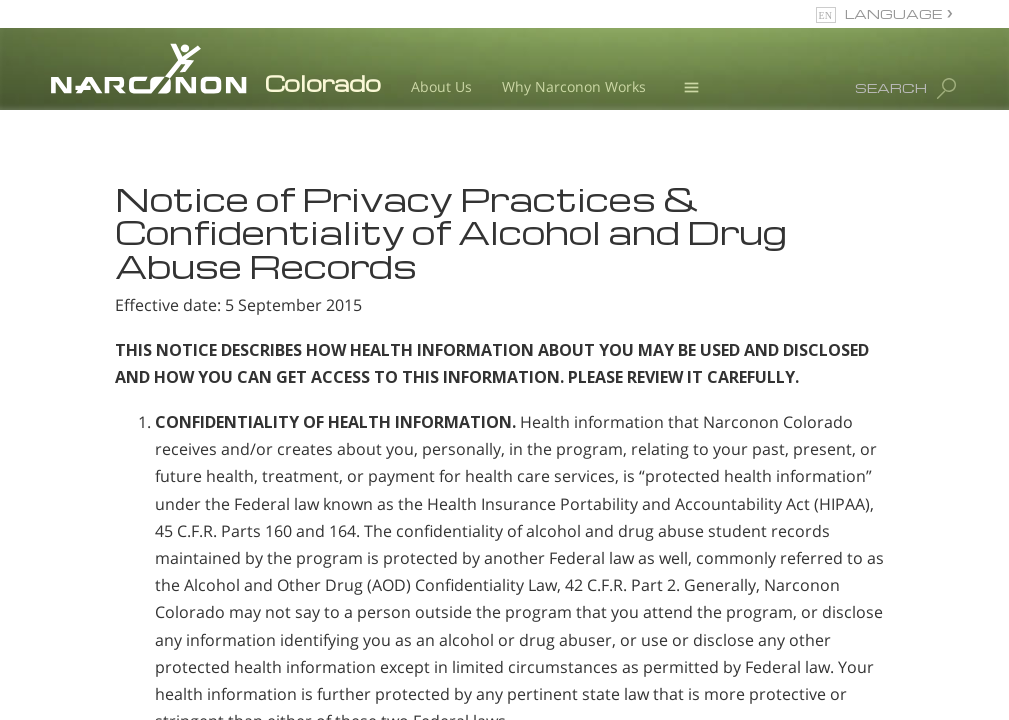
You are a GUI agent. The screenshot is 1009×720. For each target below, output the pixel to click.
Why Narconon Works (574, 86)
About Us (441, 86)
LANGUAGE (893, 13)
